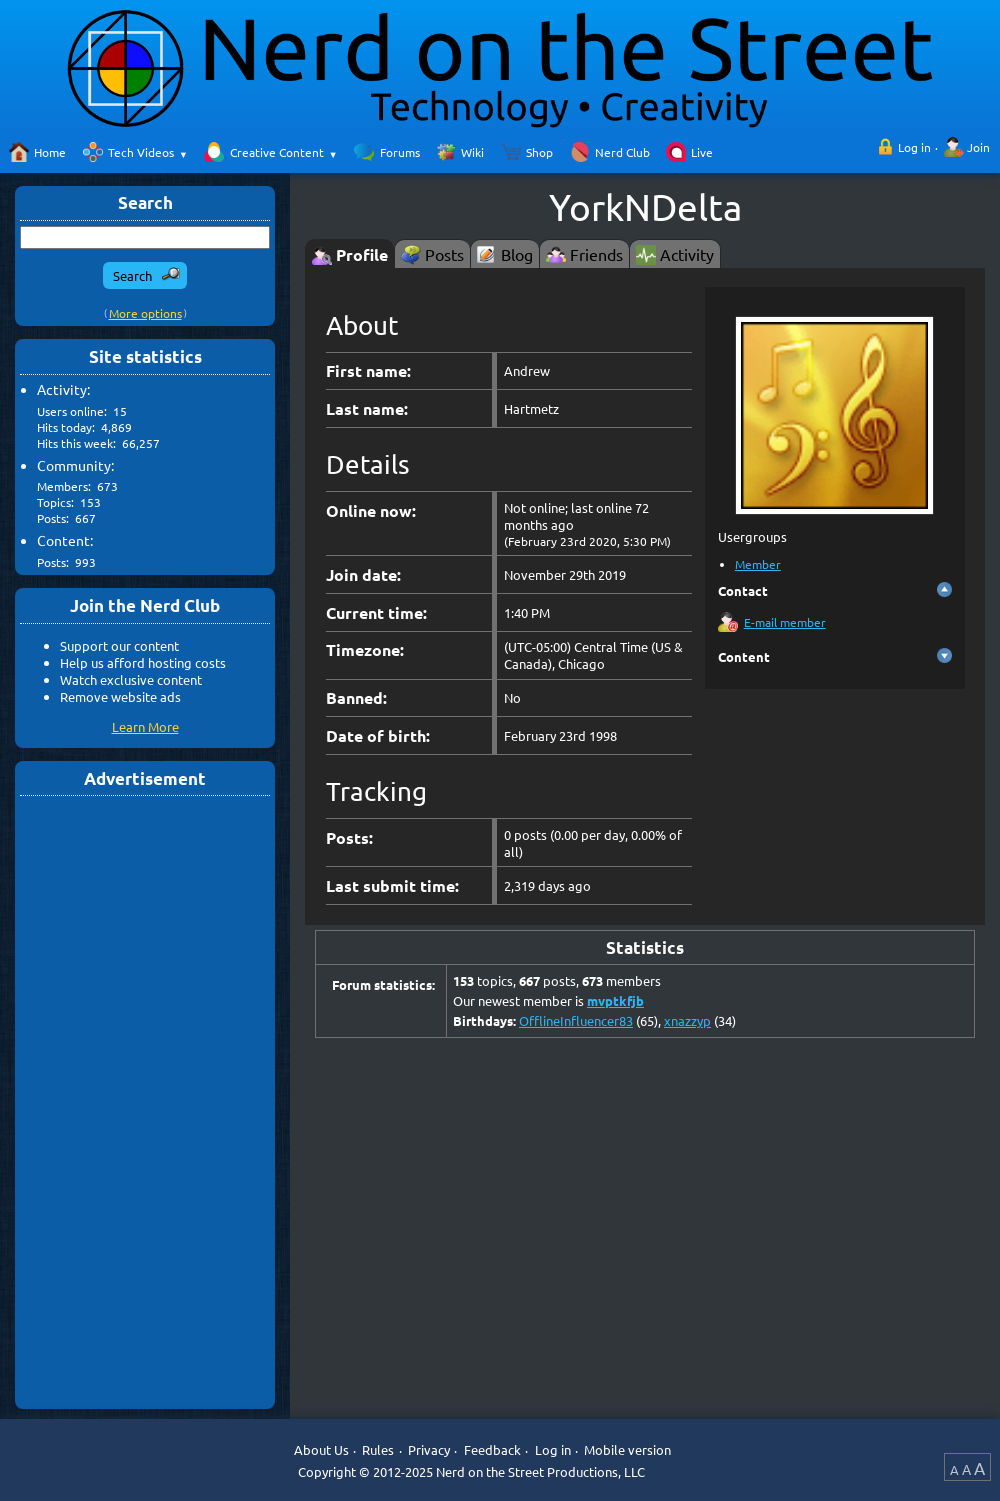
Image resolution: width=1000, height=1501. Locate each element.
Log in (914, 147)
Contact (743, 590)
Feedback (492, 1449)
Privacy (429, 1449)
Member (758, 564)
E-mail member (785, 622)
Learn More (145, 726)
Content (744, 656)
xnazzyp (687, 1020)
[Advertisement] (145, 1101)
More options (145, 313)
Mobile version (627, 1449)
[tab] (349, 253)
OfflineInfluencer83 (576, 1020)
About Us (321, 1449)
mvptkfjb (615, 1000)
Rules (378, 1449)
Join (978, 147)
